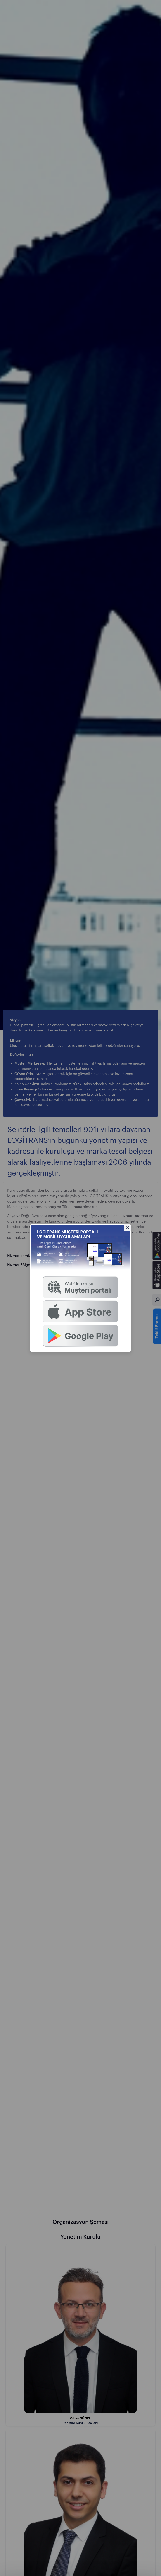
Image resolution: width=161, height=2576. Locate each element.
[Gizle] (127, 1227)
